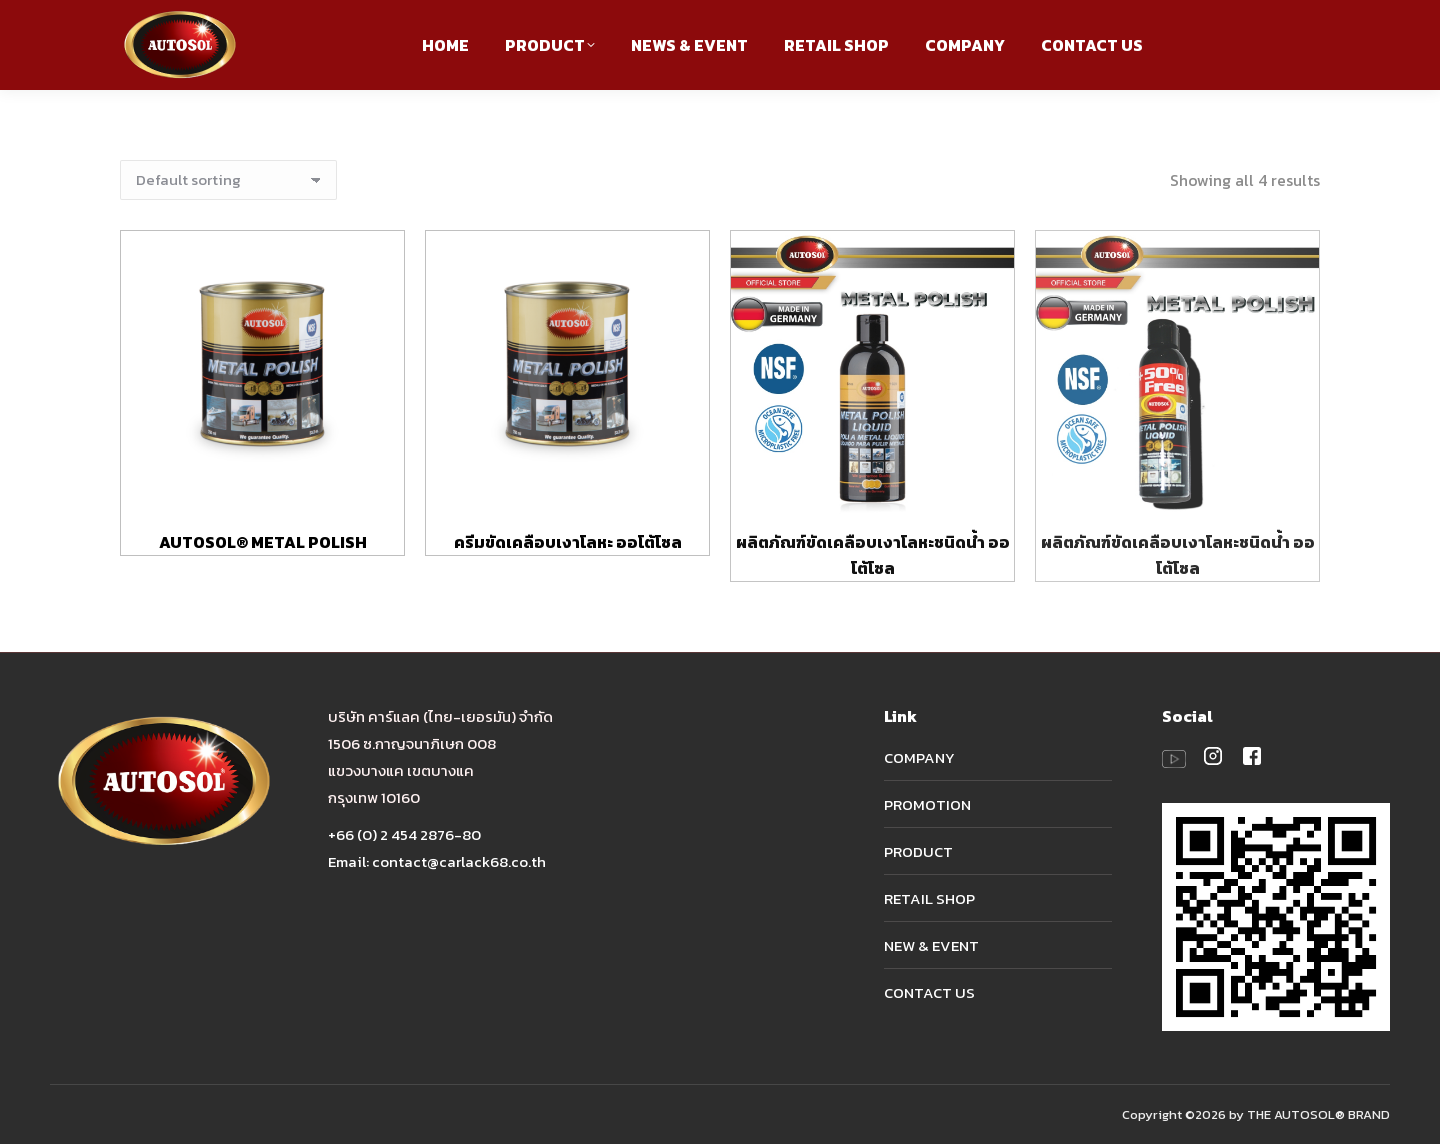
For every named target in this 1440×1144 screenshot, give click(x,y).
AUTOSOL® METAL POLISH (263, 542)
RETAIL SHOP (929, 898)
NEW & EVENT (931, 945)
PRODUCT (918, 851)
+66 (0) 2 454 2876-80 (404, 834)
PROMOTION (927, 804)
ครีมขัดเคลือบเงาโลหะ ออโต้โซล (568, 542)
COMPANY (919, 757)
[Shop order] (228, 180)
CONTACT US (929, 992)
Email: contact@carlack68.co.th (437, 861)
